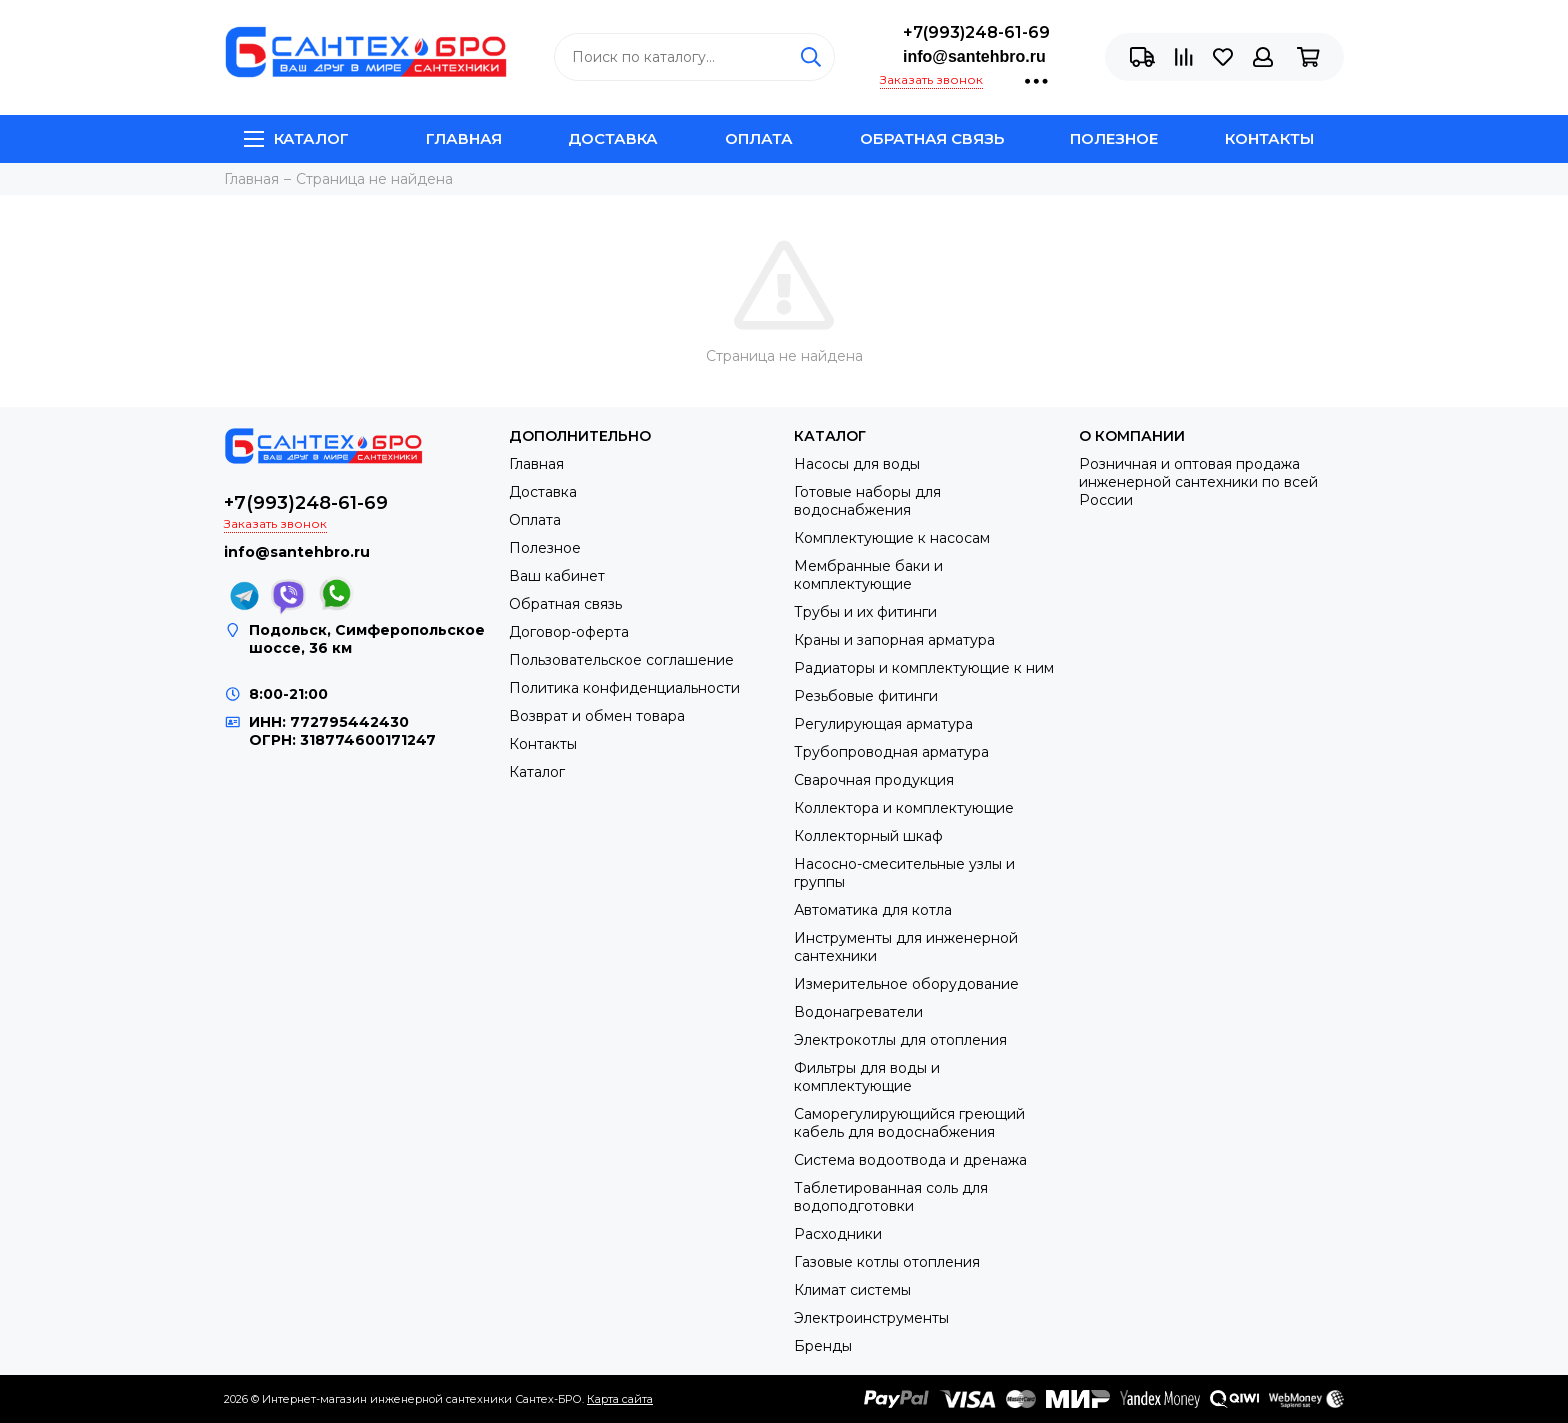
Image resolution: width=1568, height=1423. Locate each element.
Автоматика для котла (873, 910)
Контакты (1269, 138)
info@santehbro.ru (974, 56)
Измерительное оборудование (906, 984)
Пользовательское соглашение (621, 660)
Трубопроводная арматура (891, 752)
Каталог (296, 138)
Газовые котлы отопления (887, 1262)
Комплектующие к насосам (892, 538)
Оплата (759, 138)
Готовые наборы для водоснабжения (867, 501)
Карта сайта (620, 1399)
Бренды (823, 1346)
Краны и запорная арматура (894, 640)
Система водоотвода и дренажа (910, 1160)
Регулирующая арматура (883, 724)
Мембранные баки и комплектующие (868, 575)
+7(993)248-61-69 (976, 32)
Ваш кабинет (557, 576)
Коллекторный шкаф (868, 836)
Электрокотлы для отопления (900, 1040)
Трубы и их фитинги (865, 612)
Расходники (838, 1234)
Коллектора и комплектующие (904, 808)
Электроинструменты (871, 1318)
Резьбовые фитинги (866, 696)
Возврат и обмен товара (597, 716)
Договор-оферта (569, 632)
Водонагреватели (858, 1012)
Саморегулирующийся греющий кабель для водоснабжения (909, 1123)
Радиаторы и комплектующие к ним (924, 668)
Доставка (613, 138)
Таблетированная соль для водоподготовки (891, 1197)
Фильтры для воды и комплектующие (867, 1077)
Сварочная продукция (874, 780)
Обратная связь (932, 138)
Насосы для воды (857, 464)
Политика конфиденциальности (624, 688)
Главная (464, 138)
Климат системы (852, 1290)
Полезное (1114, 138)
